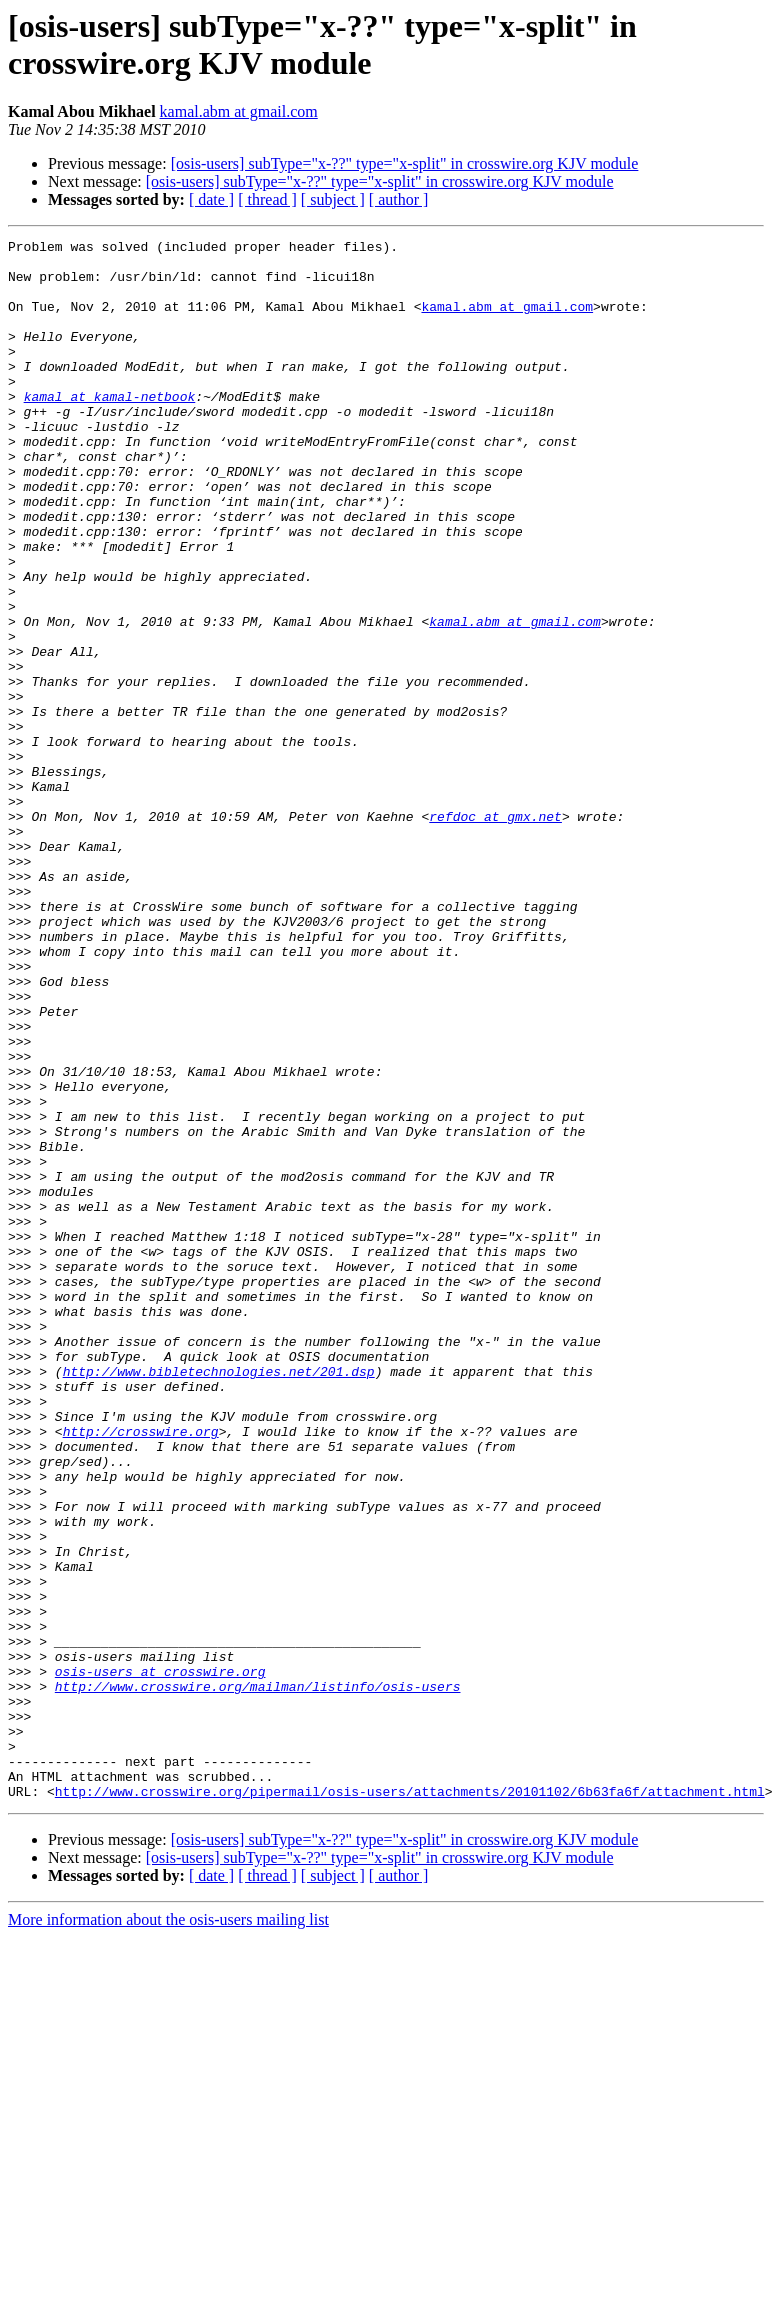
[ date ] (211, 199)
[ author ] (399, 199)
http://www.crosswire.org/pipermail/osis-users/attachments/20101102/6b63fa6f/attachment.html (410, 2103)
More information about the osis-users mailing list (168, 2231)
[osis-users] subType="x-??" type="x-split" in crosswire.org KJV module (405, 163)
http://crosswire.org (141, 1671)
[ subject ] (333, 199)
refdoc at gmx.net (495, 933)
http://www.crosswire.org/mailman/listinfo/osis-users (258, 1977)
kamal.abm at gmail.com (239, 111)
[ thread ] (267, 199)
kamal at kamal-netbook (110, 429)
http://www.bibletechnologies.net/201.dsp (219, 1599)
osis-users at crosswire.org (160, 1959)
